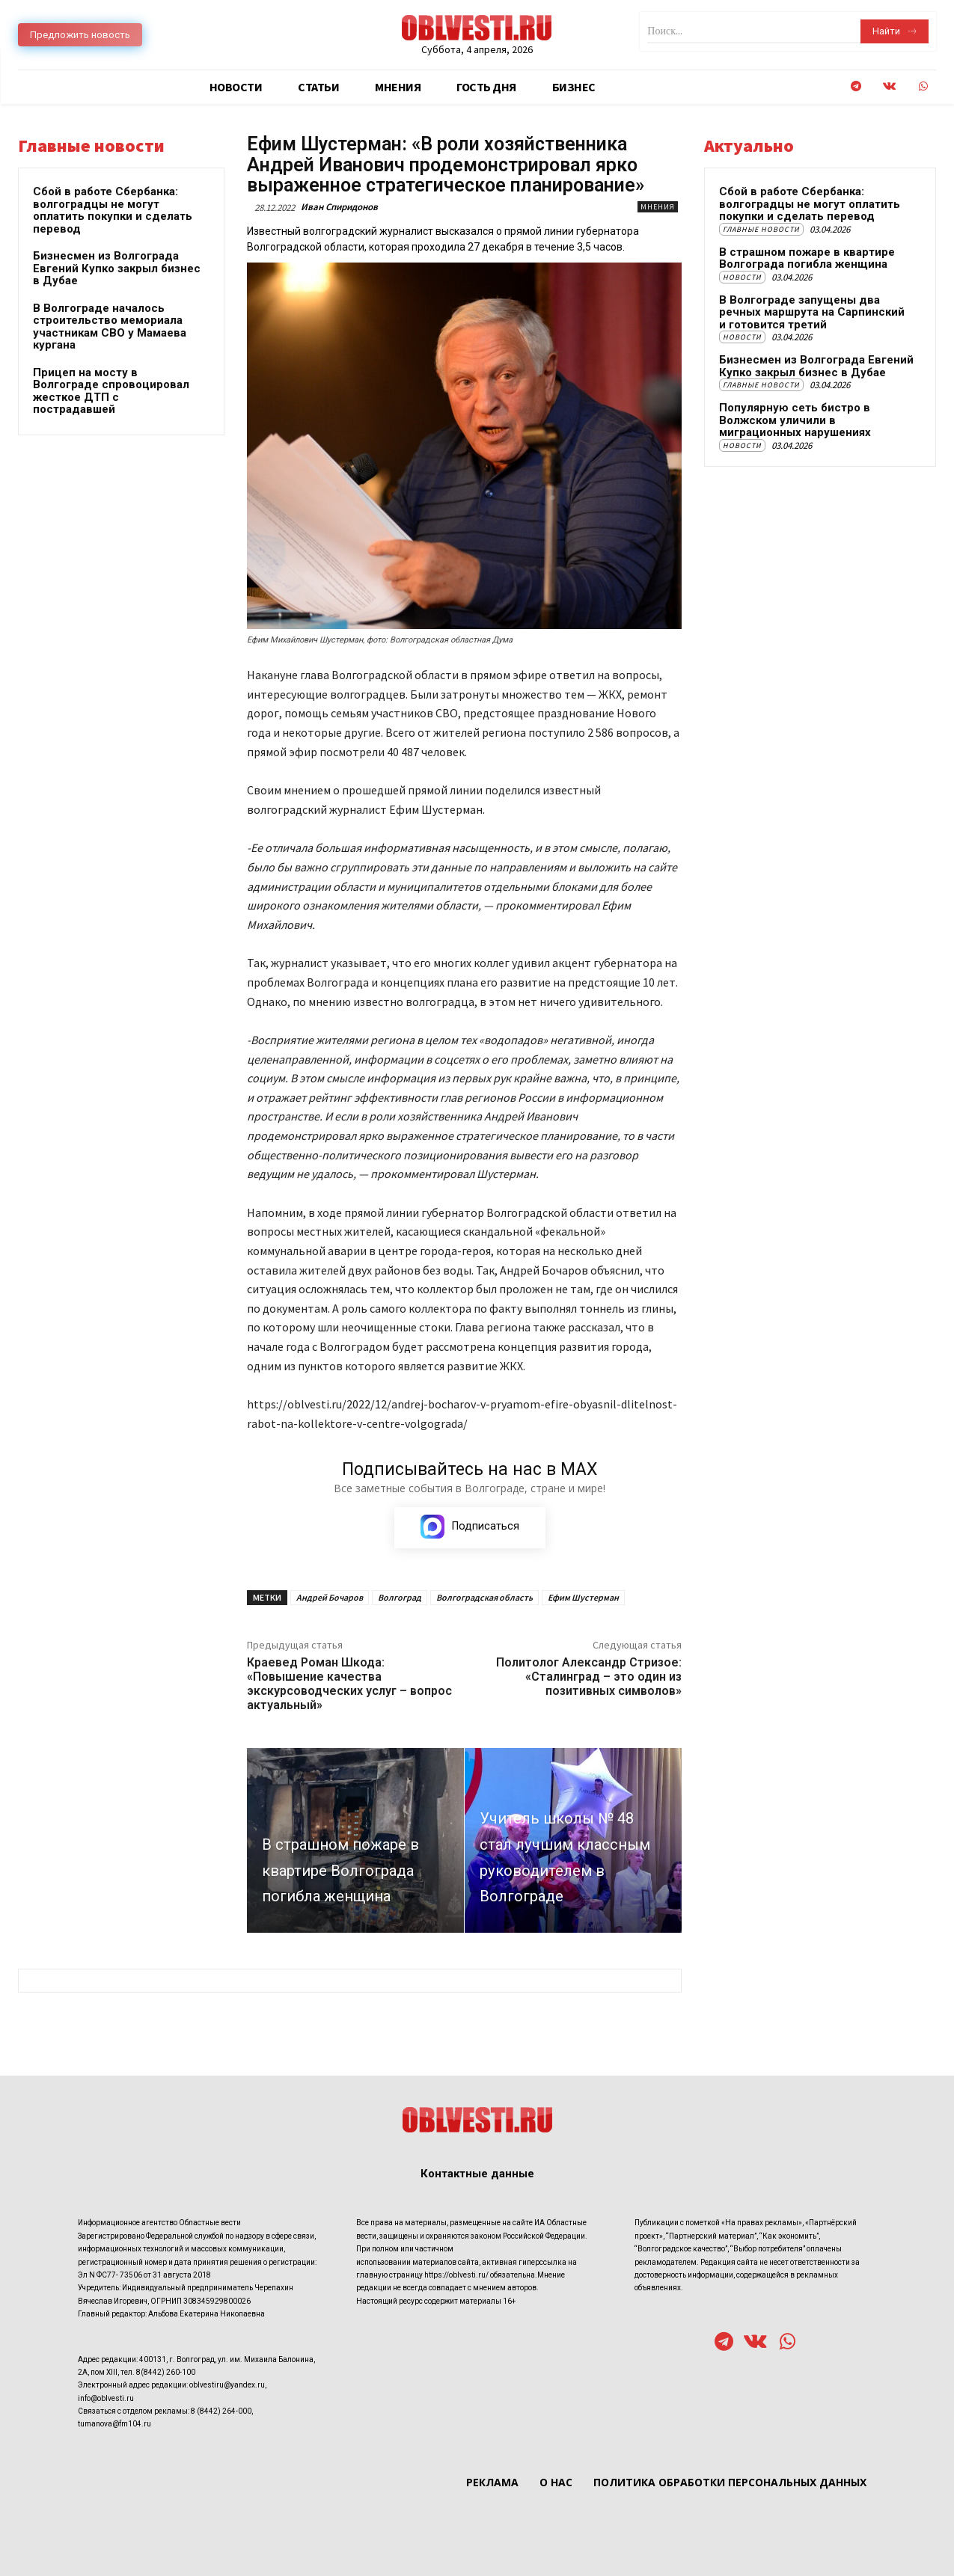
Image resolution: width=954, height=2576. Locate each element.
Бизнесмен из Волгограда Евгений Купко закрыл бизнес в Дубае (117, 268)
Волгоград (399, 1597)
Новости (742, 277)
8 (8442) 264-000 (221, 2412)
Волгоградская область (484, 1597)
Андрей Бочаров (329, 1597)
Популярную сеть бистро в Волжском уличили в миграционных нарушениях (795, 420)
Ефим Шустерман (583, 1597)
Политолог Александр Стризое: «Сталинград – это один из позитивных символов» (589, 1676)
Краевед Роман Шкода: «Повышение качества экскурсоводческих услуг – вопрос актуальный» (349, 1684)
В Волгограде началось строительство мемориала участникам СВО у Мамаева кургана (109, 326)
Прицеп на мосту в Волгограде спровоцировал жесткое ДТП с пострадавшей (111, 391)
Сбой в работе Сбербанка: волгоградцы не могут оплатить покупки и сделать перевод (112, 210)
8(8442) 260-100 (165, 2373)
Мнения (657, 206)
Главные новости (761, 229)
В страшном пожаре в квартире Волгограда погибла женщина (807, 258)
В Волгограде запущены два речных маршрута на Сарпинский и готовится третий (812, 312)
